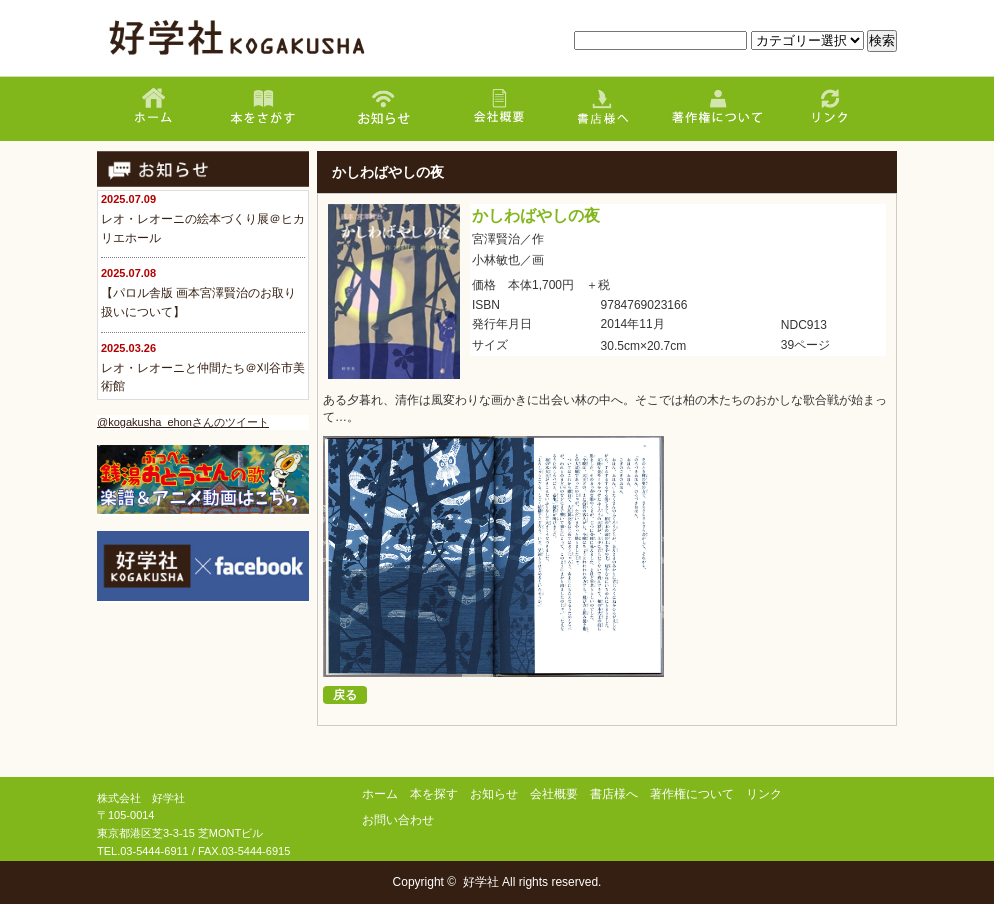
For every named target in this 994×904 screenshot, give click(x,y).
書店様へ (614, 794)
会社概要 (554, 794)
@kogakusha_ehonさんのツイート (183, 422)
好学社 (481, 882)
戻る (345, 695)
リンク (764, 794)
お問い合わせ (398, 820)
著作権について (692, 794)
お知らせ (494, 794)
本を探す (434, 794)
